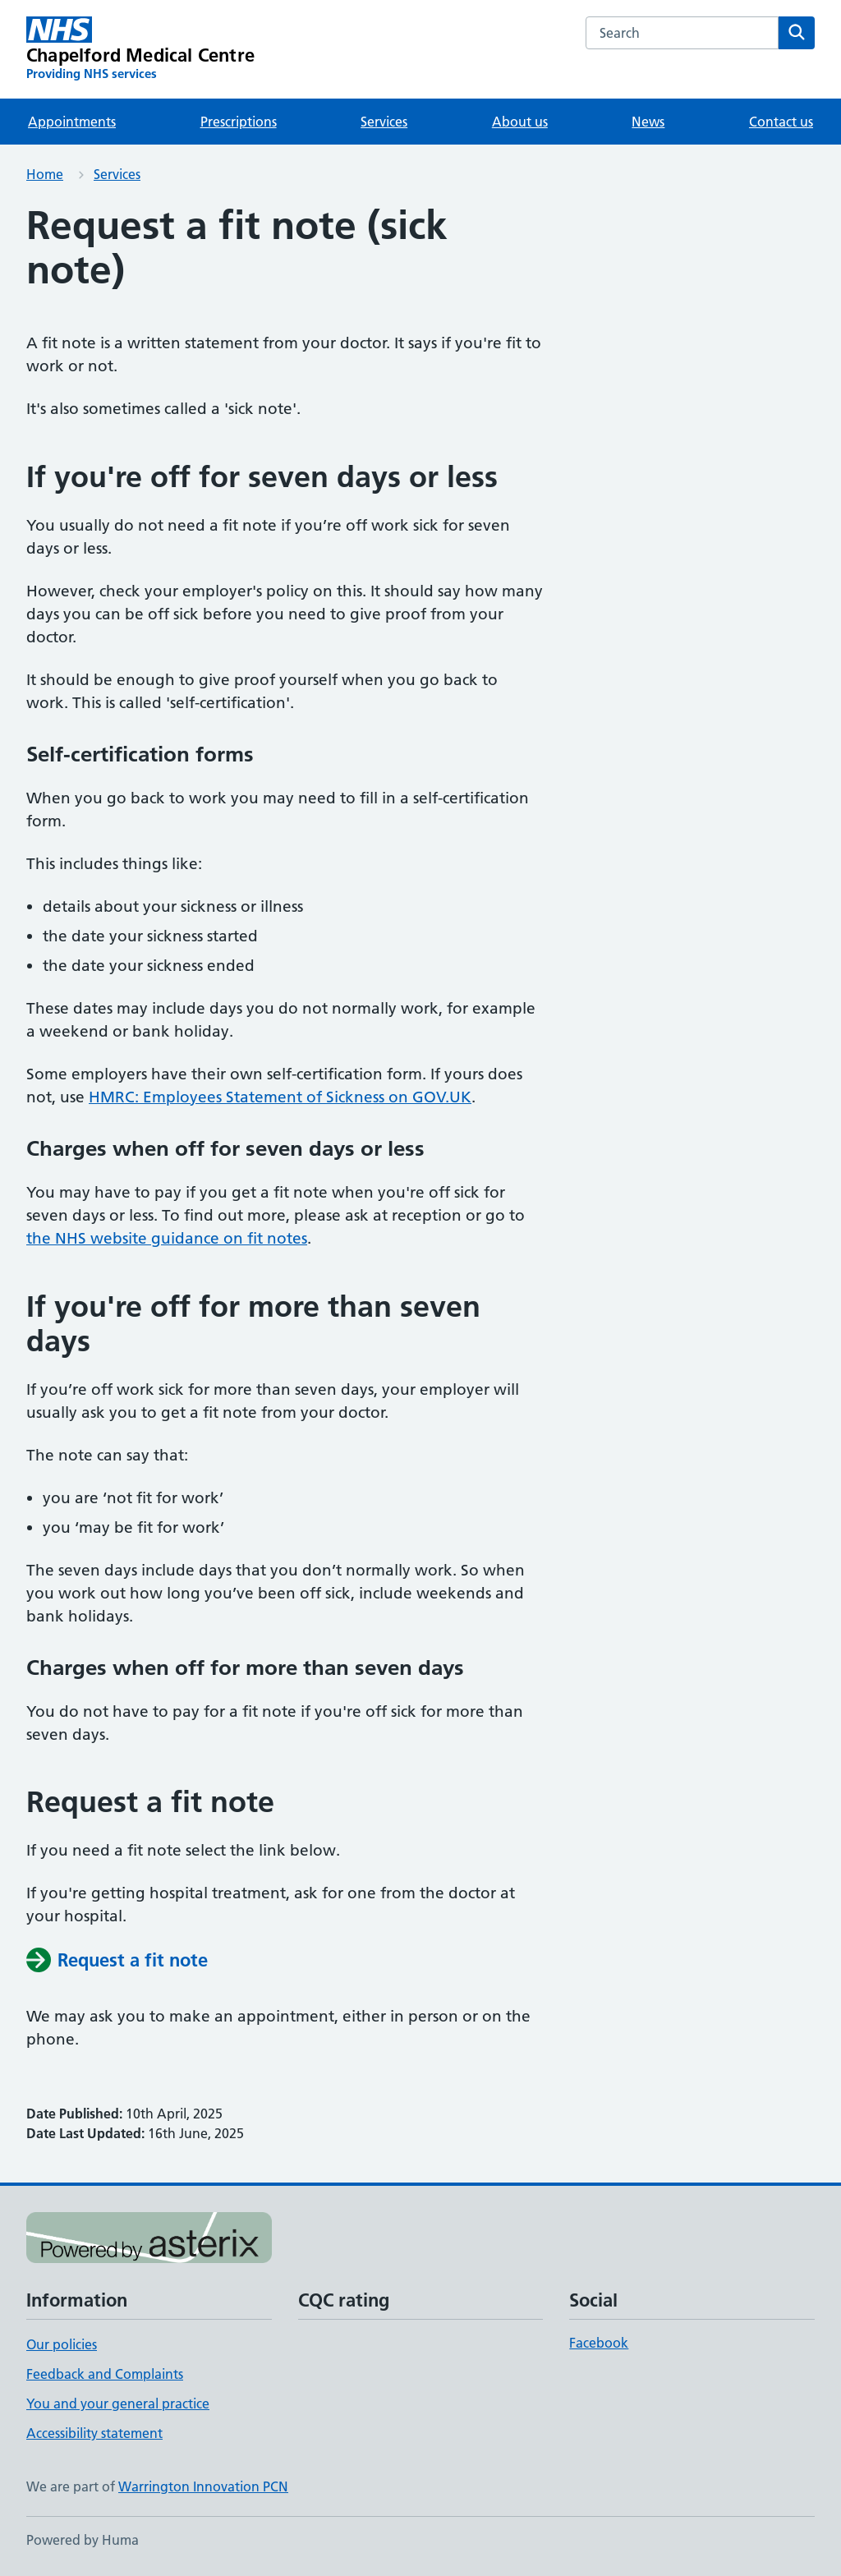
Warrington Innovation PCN (203, 2486)
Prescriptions (238, 121)
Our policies (61, 2344)
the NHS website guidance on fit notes (166, 1238)
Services (384, 121)
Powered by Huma (82, 2540)
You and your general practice (117, 2403)
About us (520, 121)
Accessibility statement (94, 2433)
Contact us (781, 121)
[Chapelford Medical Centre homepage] (140, 49)
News (648, 121)
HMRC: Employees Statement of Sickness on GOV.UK (280, 1097)
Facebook (598, 2342)
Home (44, 174)
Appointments (72, 121)
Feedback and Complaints (104, 2374)
